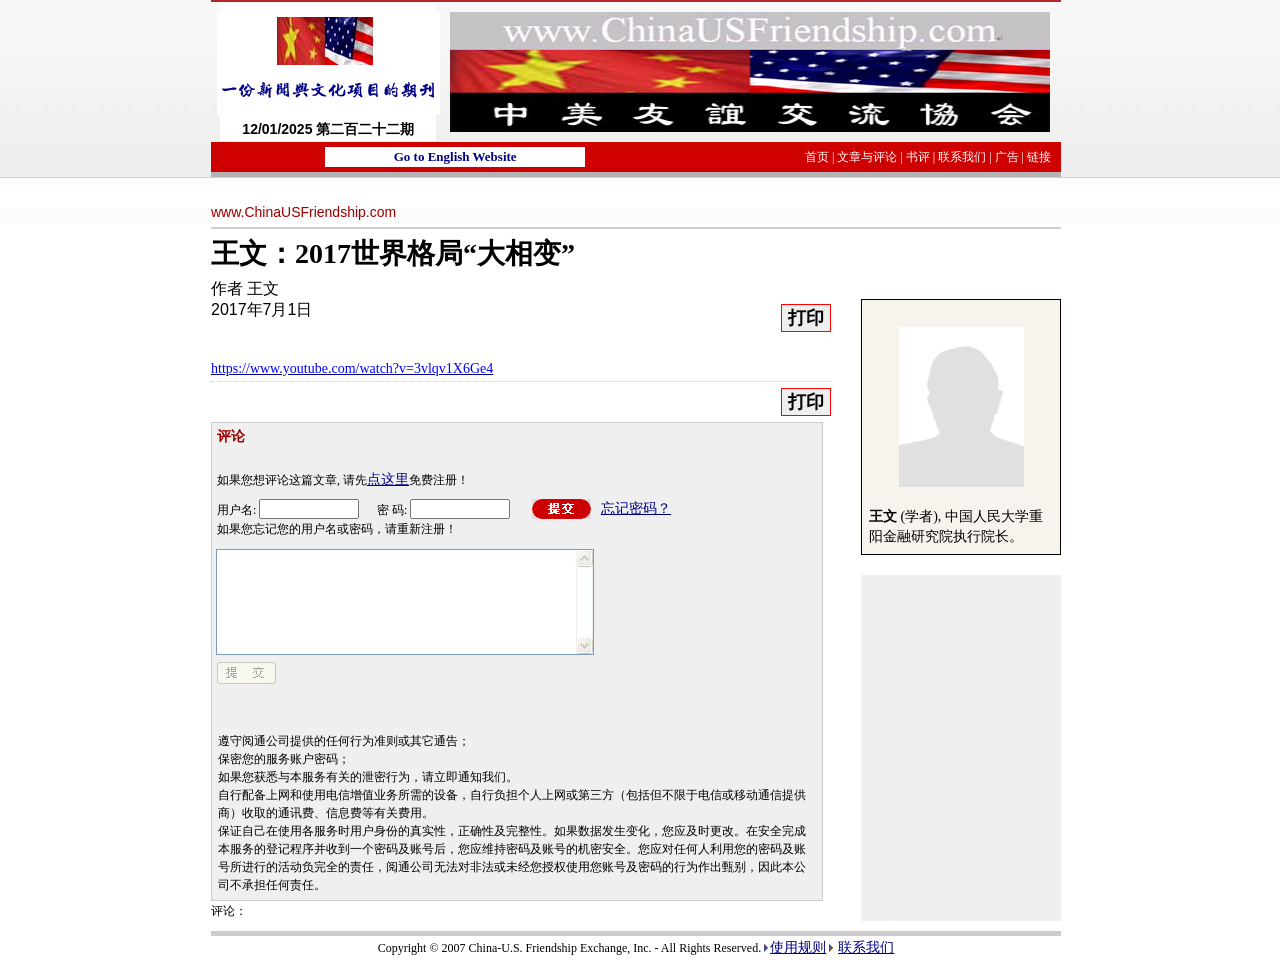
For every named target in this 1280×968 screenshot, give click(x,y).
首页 (817, 157)
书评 (918, 157)
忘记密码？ (636, 508)
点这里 (388, 479)
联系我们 (962, 157)
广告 (1007, 157)
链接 (1039, 157)
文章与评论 (867, 157)
